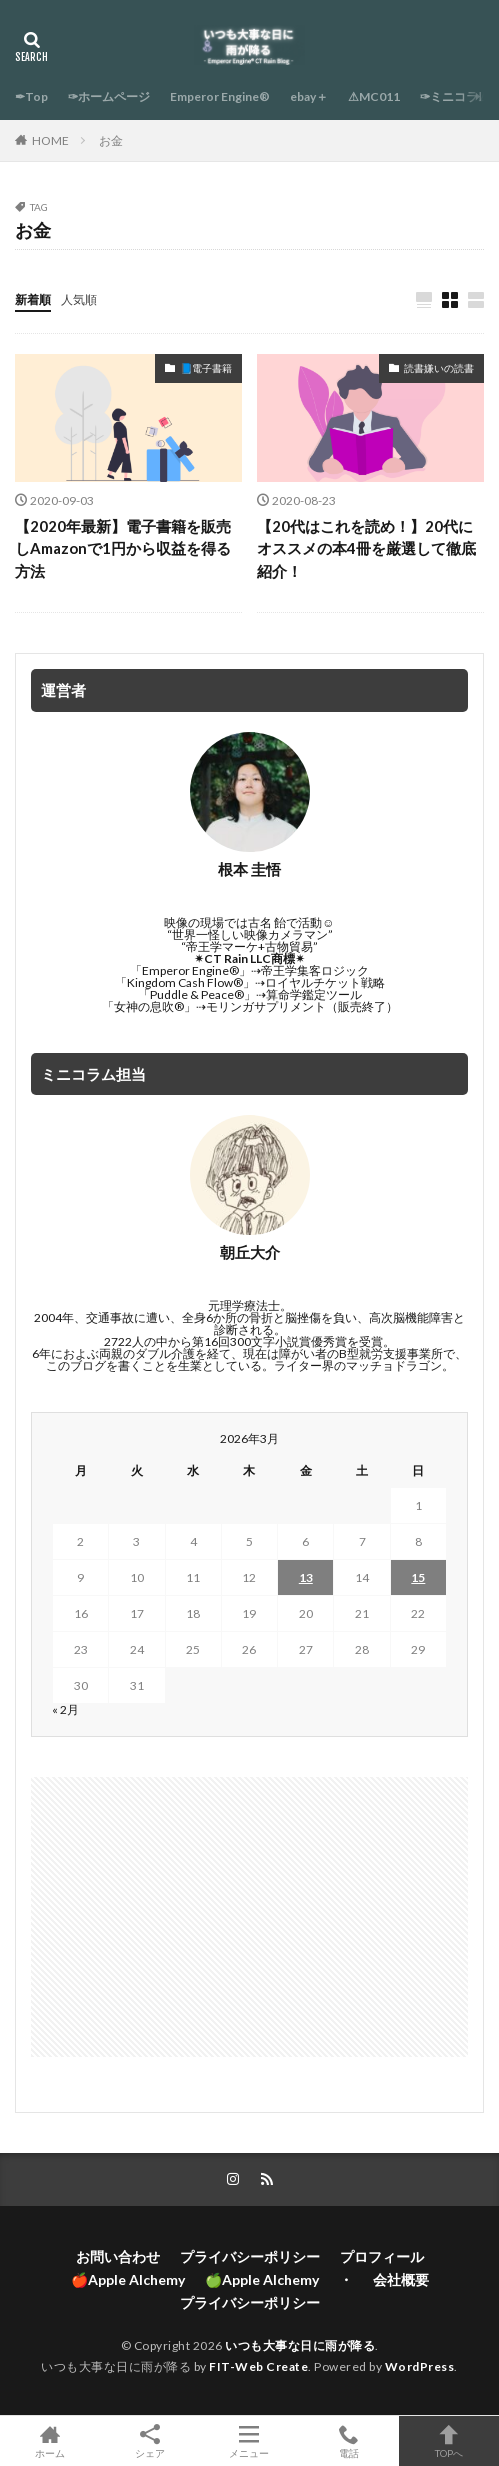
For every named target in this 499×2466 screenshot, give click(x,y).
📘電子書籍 (206, 368)
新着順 (33, 299)
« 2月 (65, 1709)
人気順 (79, 299)
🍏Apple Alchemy (262, 2279)
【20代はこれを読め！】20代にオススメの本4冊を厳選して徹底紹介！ (366, 548)
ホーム (50, 2441)
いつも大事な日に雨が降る (300, 2345)
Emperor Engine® (220, 96)
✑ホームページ (109, 96)
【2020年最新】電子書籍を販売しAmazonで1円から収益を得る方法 (123, 548)
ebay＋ (309, 96)
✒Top (31, 96)
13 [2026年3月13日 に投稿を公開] (306, 1577)
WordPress (420, 2366)
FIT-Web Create (258, 2366)
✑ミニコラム (455, 96)
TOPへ (449, 2441)
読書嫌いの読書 (439, 368)
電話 (349, 2441)
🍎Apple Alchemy (128, 2279)
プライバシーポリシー (250, 2256)
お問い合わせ (118, 2256)
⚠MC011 (374, 96)
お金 (111, 140)
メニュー (250, 2441)
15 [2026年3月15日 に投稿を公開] (418, 1577)
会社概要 (401, 2279)
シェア (150, 2441)
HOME (50, 140)
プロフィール (382, 2256)
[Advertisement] (249, 1917)
